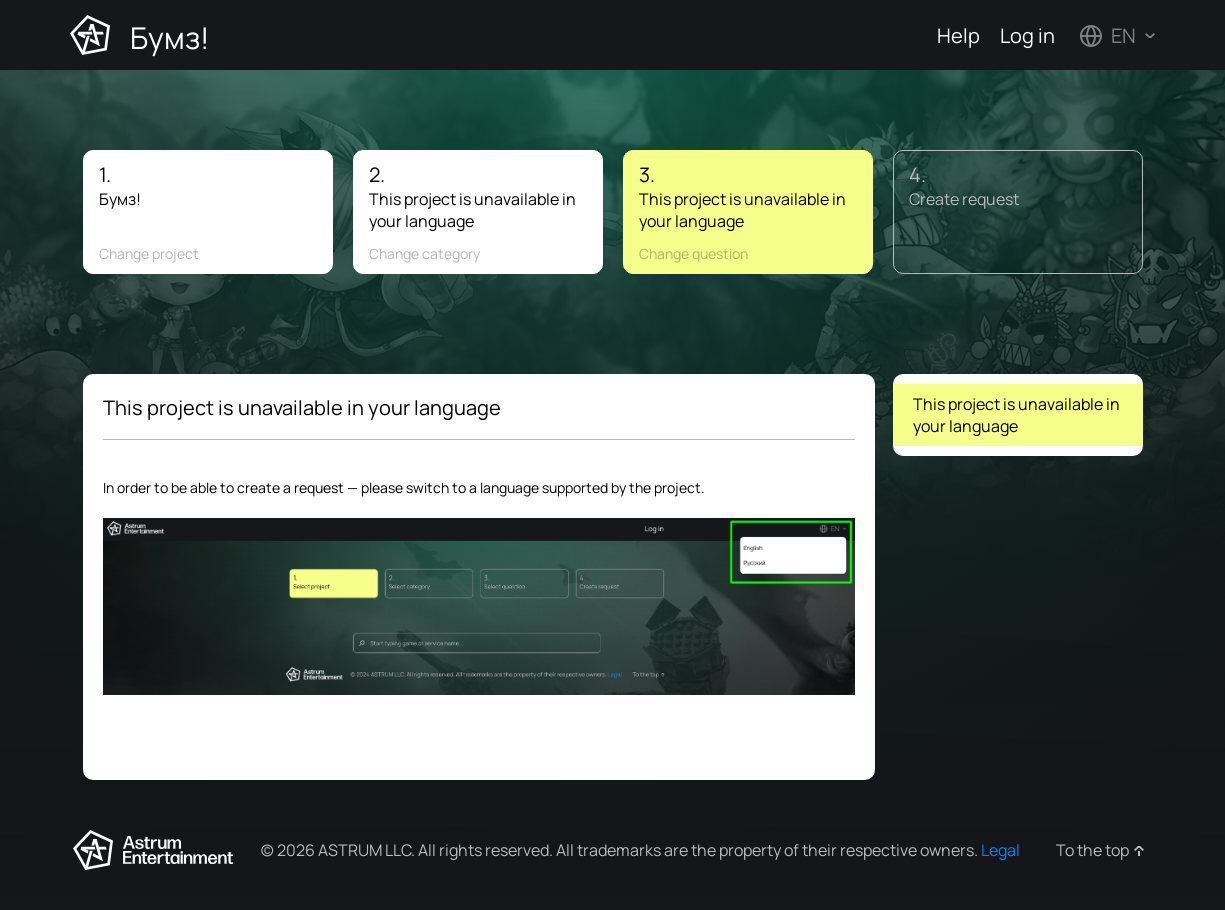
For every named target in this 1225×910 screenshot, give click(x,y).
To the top (1092, 850)
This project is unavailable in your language (1016, 415)
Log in (1027, 35)
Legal (1000, 850)
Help (958, 35)
